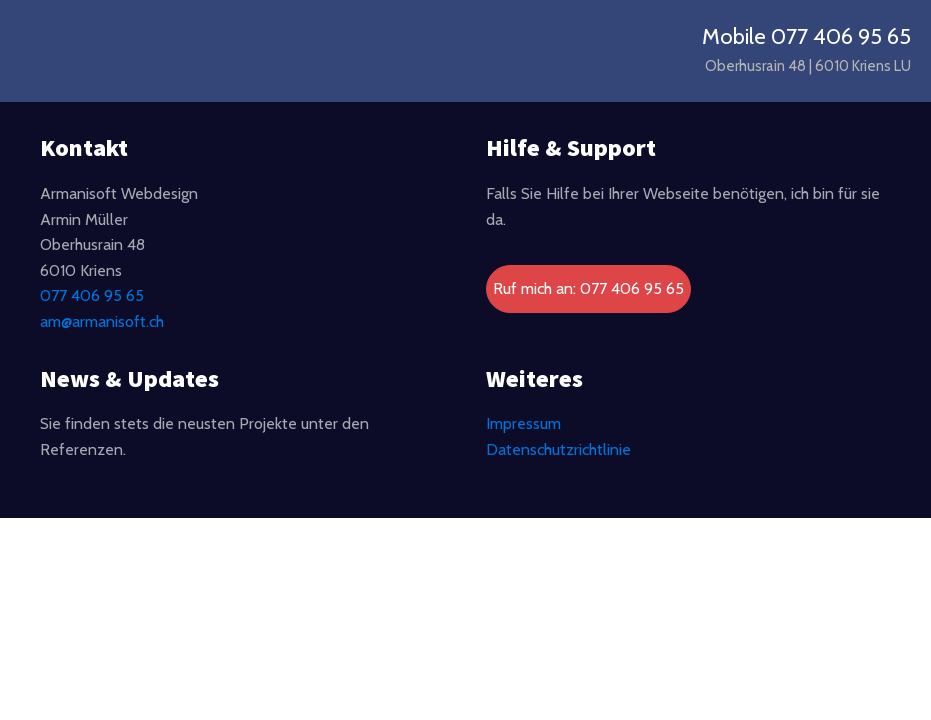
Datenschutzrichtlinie (558, 449)
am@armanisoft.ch (102, 321)
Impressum (523, 423)
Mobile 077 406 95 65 (806, 36)
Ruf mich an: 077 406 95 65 (588, 288)
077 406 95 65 (92, 295)
